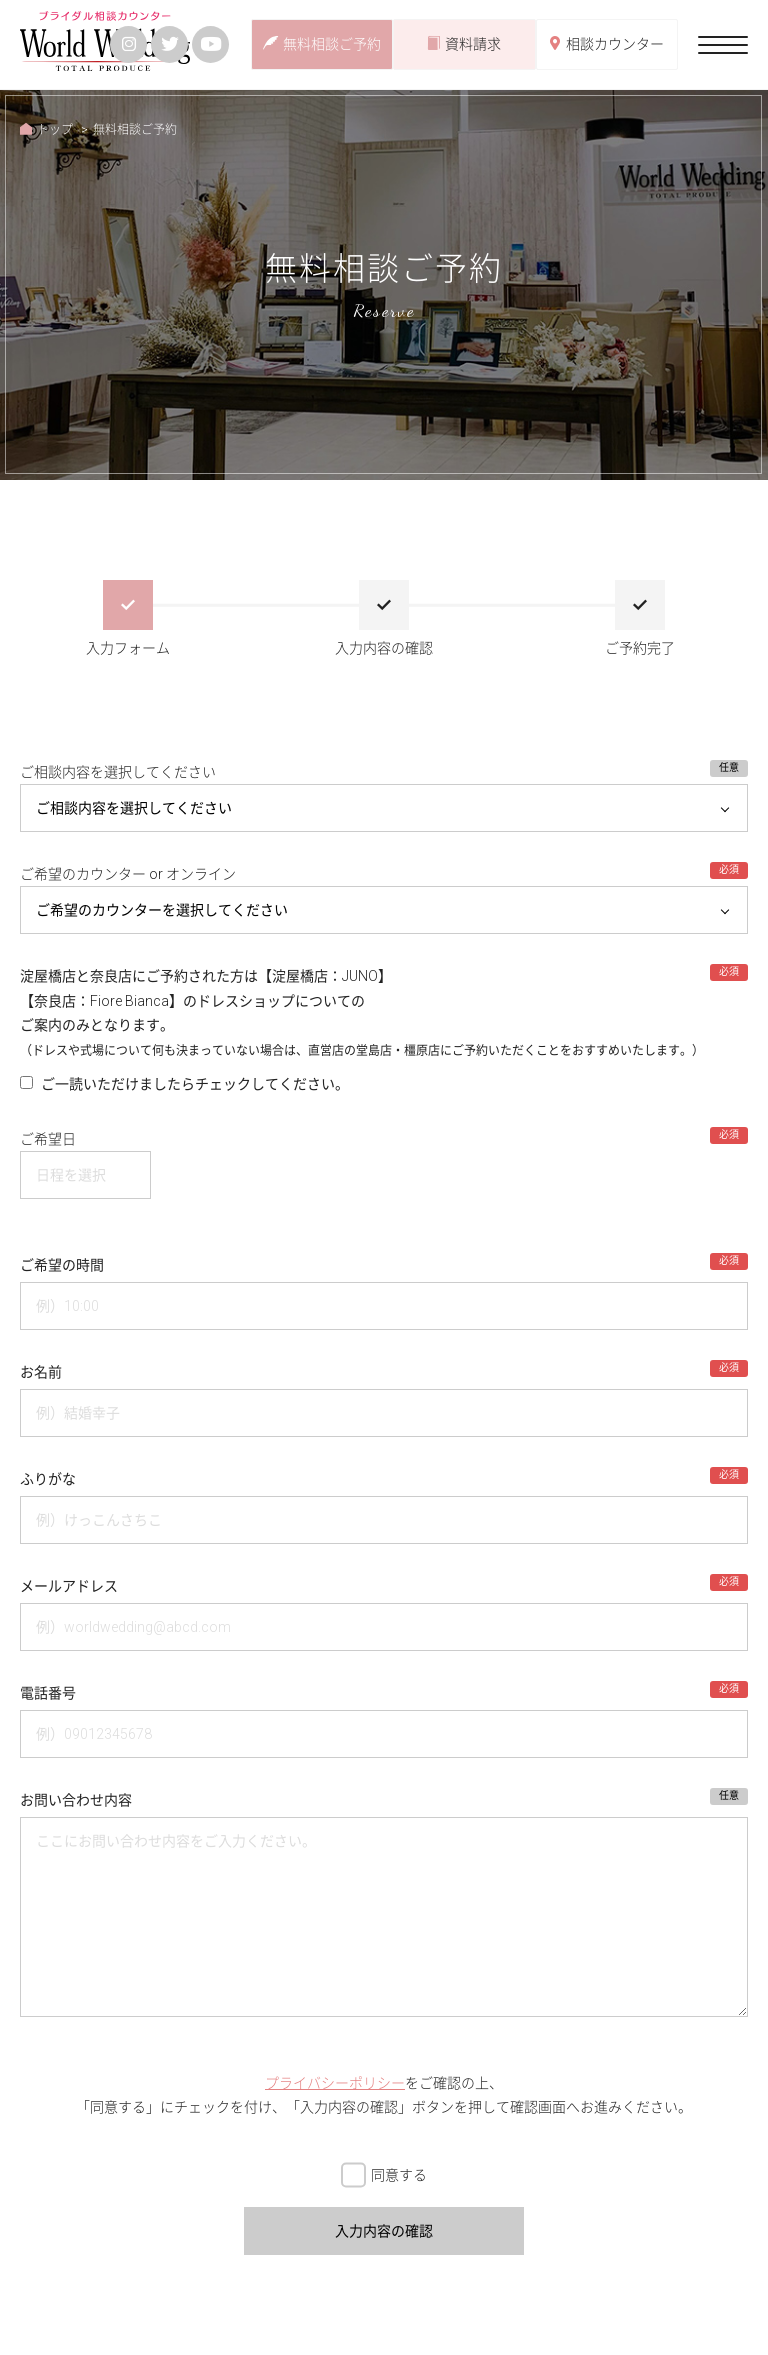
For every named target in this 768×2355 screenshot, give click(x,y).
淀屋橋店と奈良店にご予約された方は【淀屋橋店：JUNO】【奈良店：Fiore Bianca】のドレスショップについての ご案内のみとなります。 (362, 1013)
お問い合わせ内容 (76, 1800)
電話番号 (48, 1693)
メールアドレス (69, 1586)
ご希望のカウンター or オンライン (128, 874)
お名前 (41, 1372)
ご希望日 (48, 1139)
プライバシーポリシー (335, 2083)
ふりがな (48, 1479)
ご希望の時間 (62, 1265)
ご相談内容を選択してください (118, 772)
